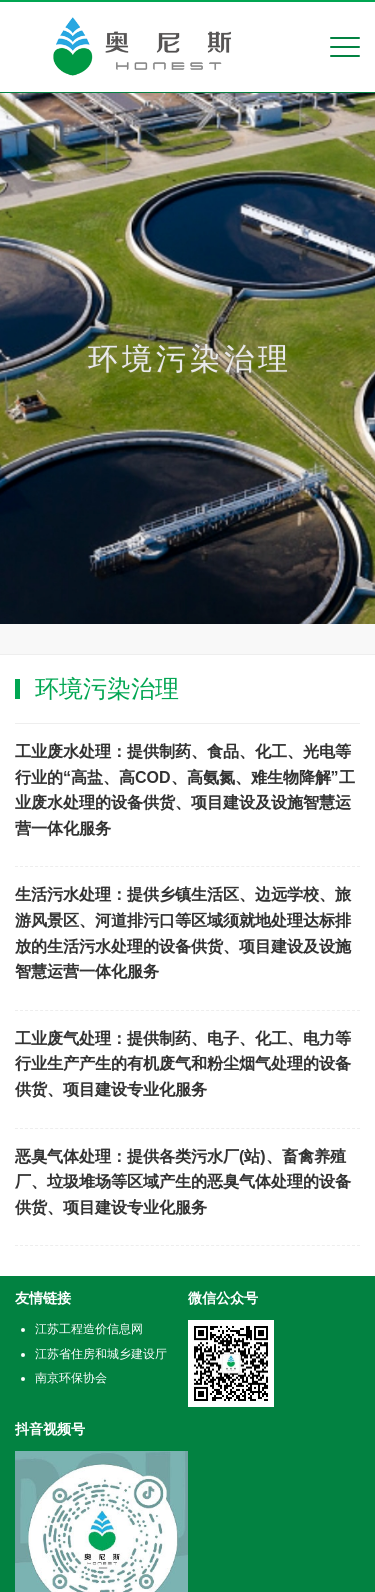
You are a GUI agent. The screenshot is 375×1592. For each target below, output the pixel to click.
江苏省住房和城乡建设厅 (101, 1354)
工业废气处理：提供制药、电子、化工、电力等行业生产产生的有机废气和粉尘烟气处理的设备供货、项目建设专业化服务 (183, 1064)
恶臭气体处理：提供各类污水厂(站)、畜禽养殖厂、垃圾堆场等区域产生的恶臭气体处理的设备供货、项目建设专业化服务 (183, 1182)
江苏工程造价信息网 (89, 1329)
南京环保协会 (71, 1378)
